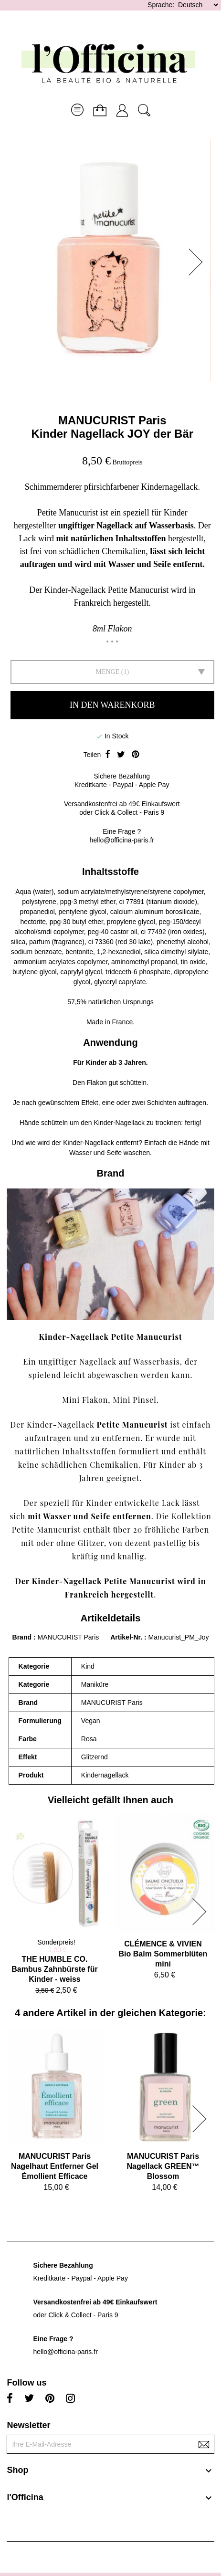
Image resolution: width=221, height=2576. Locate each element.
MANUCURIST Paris (112, 420)
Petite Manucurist (132, 1424)
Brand (22, 1637)
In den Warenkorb (112, 705)
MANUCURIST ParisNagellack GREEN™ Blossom (162, 2166)
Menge (107, 671)
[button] (198, 262)
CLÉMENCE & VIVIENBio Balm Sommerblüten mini (163, 1954)
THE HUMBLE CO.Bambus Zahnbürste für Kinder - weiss (54, 1969)
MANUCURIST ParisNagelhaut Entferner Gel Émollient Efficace (54, 2166)
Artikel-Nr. (127, 1637)
